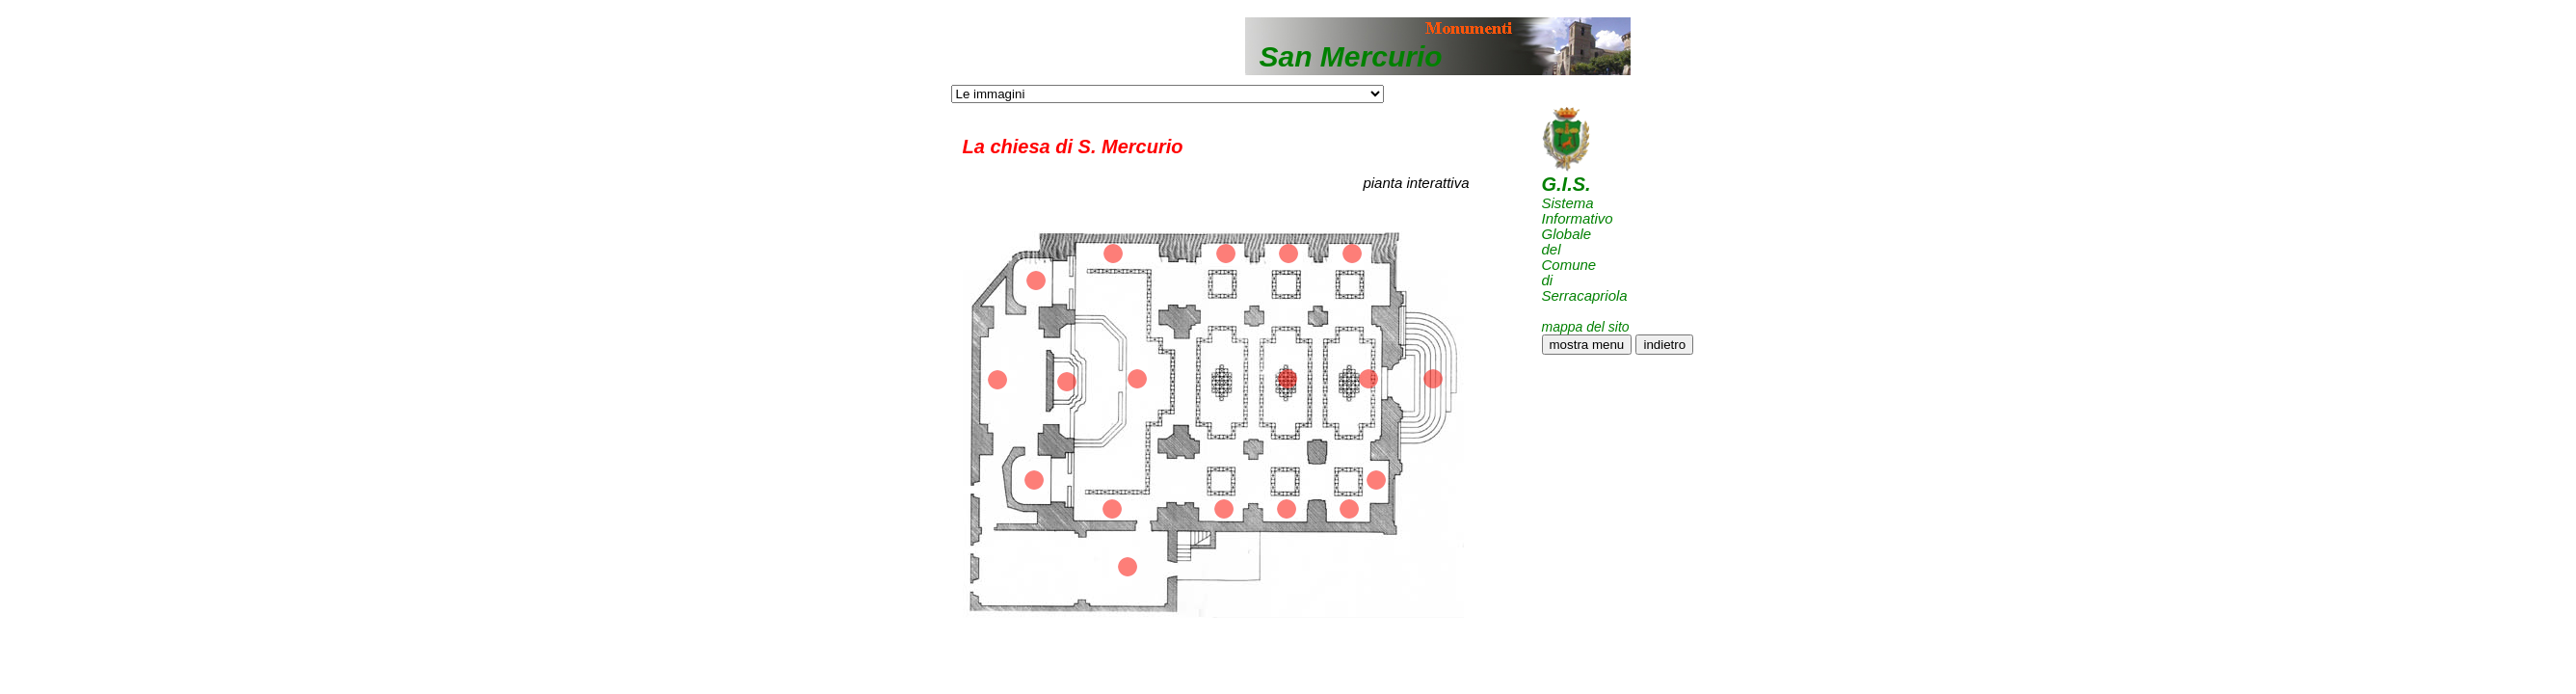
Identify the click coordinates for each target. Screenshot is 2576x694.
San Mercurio (1351, 56)
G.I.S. (1566, 184)
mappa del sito (1586, 326)
